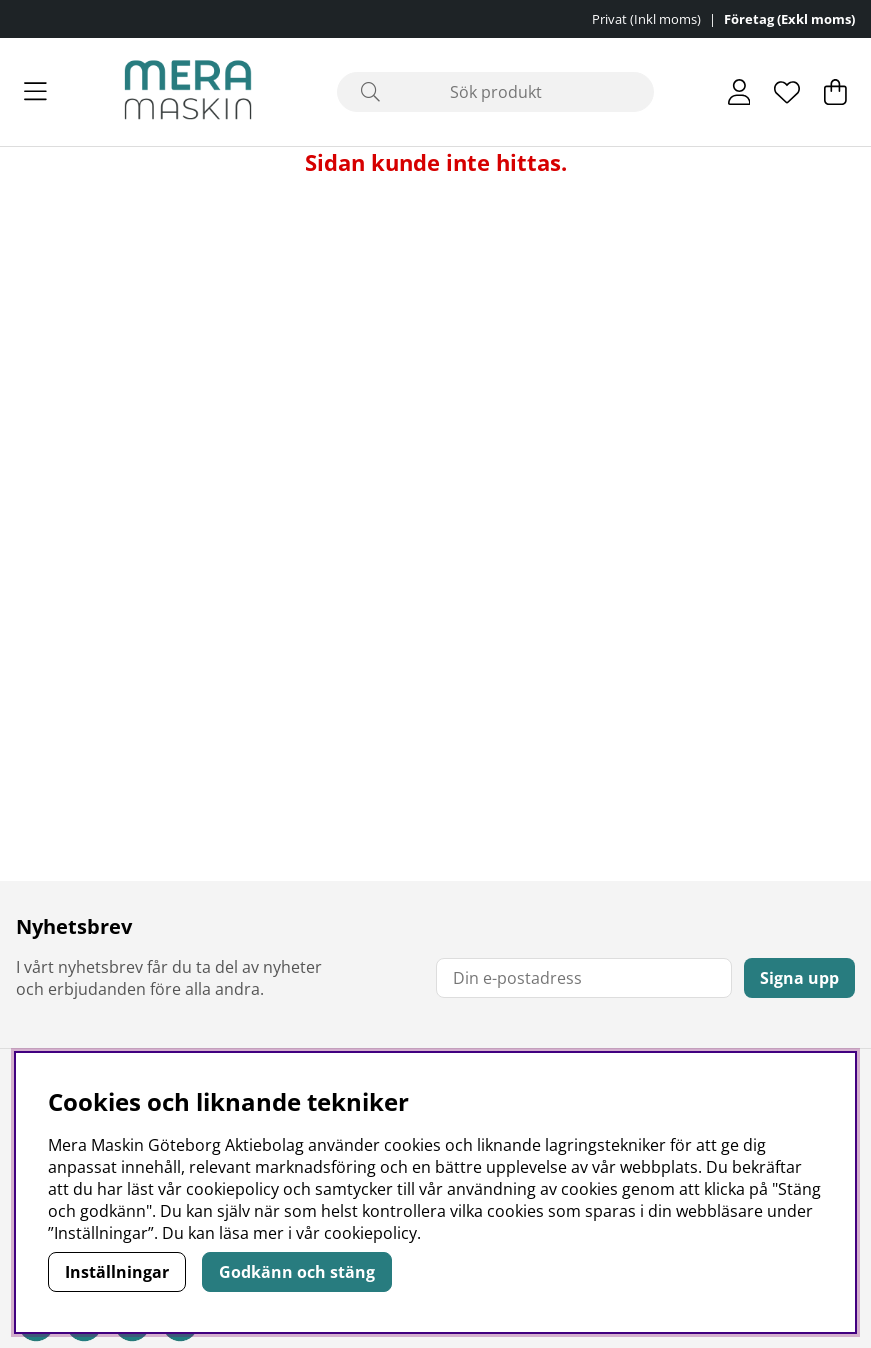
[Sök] (496, 92)
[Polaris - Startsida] (188, 92)
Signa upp (799, 978)
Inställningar (117, 1272)
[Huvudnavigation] (35, 92)
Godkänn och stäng (297, 1272)
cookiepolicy (370, 1233)
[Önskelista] (787, 92)
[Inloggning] (739, 92)
